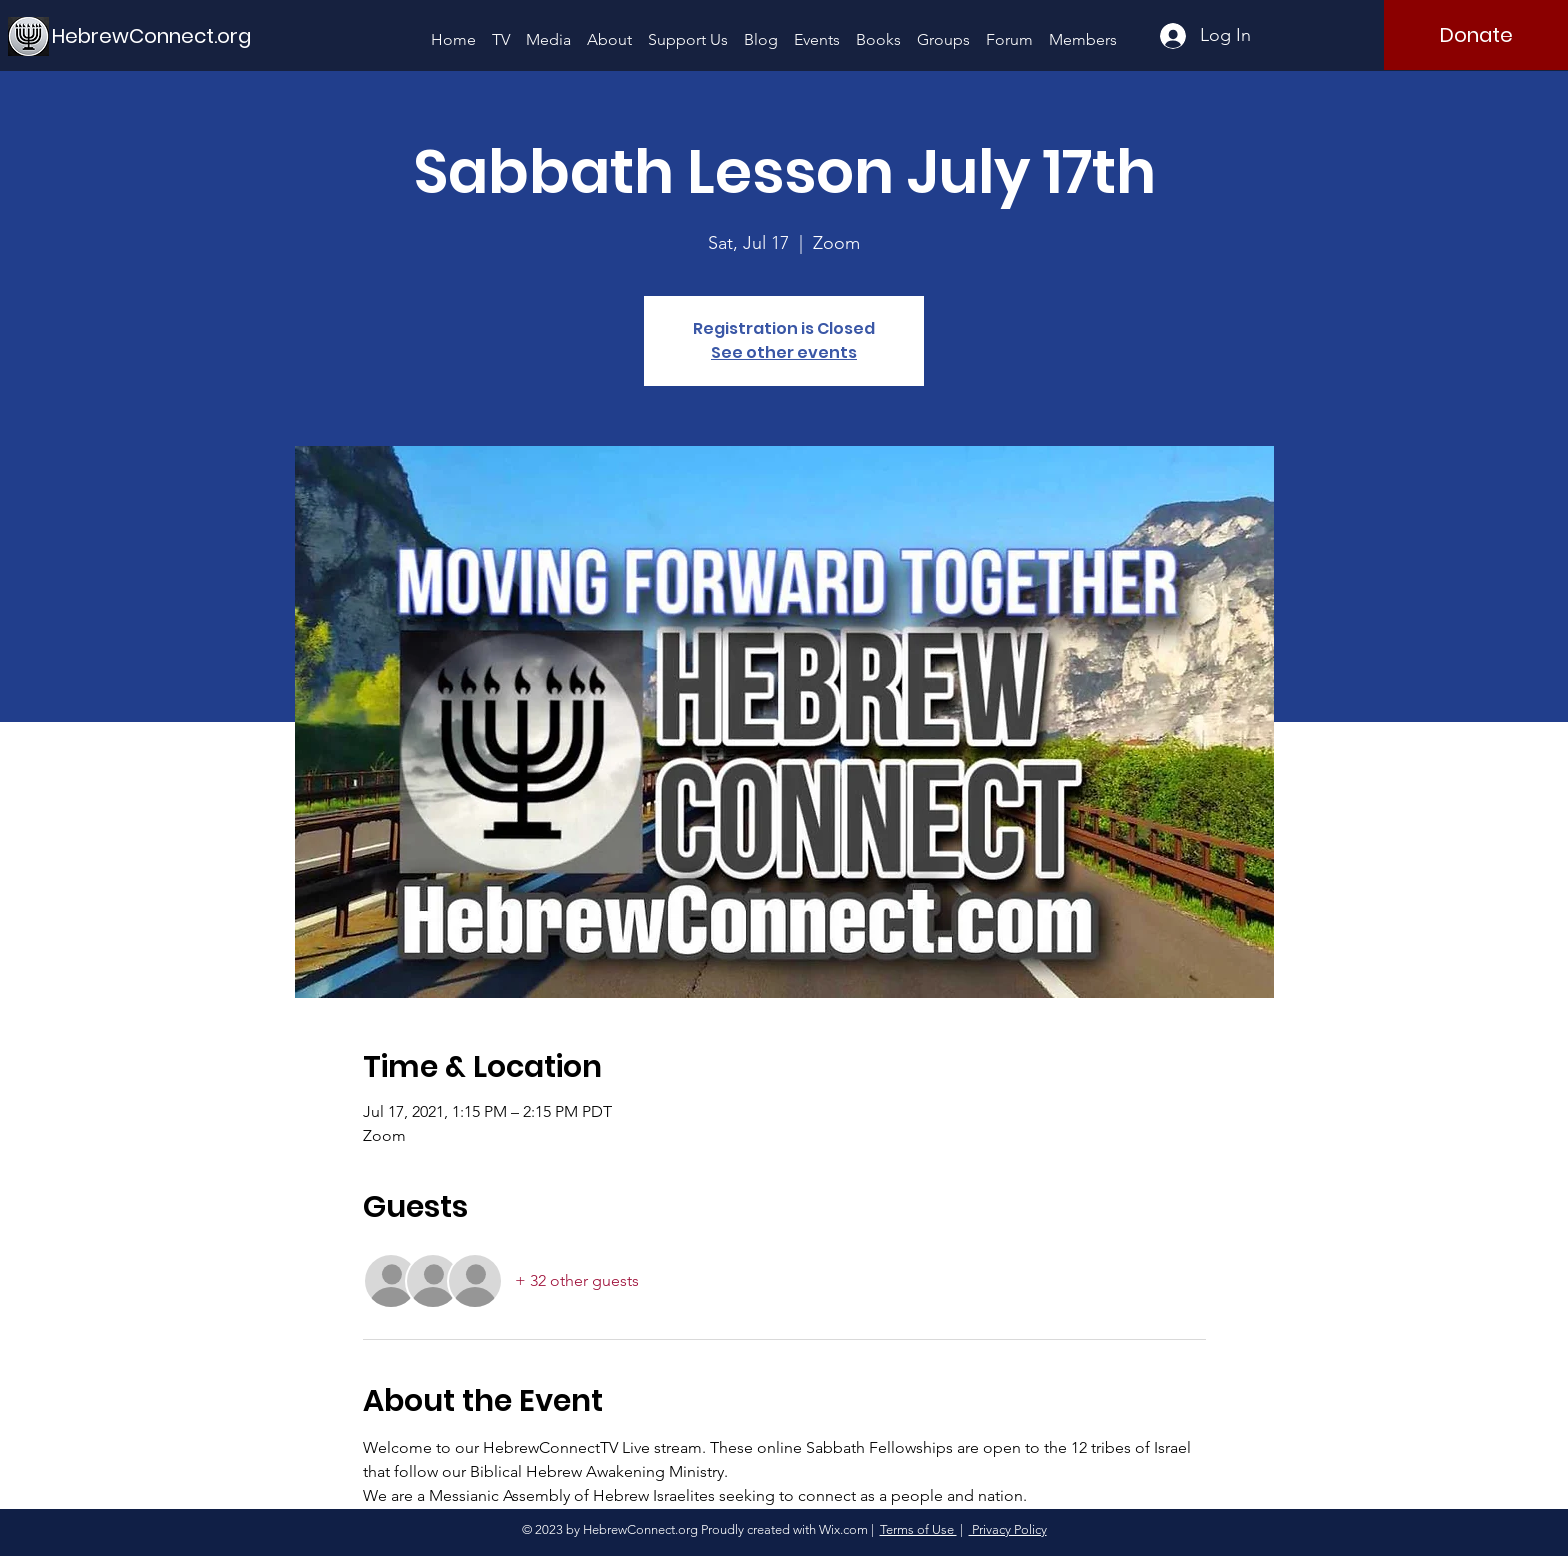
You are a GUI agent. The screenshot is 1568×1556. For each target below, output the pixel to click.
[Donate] (1476, 35)
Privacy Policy (1008, 1529)
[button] (548, 30)
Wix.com (843, 1529)
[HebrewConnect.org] (152, 35)
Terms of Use (918, 1529)
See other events (784, 352)
